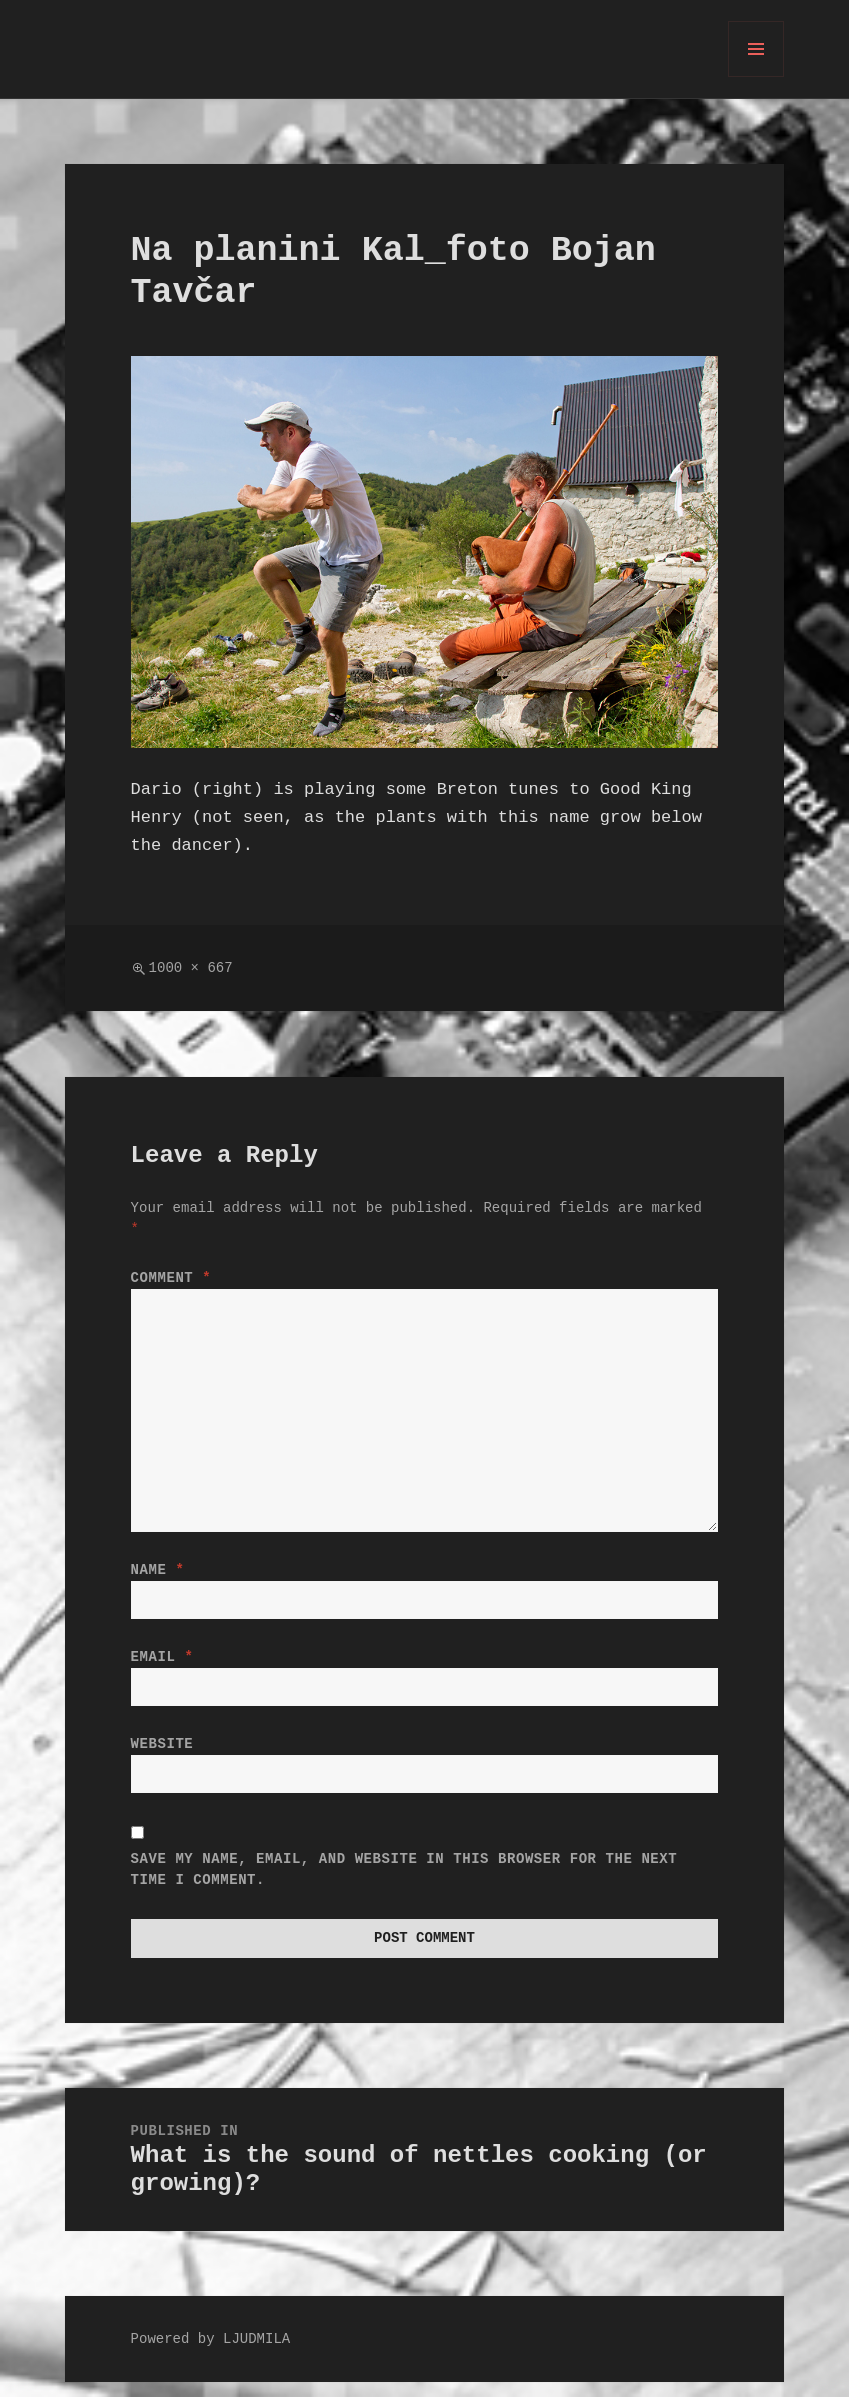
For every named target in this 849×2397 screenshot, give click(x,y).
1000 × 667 (191, 968)
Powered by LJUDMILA (211, 2354)
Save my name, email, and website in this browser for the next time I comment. (404, 1882)
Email (162, 1661)
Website (162, 1752)
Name (158, 1570)
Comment (171, 1278)
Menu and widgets (756, 76)
